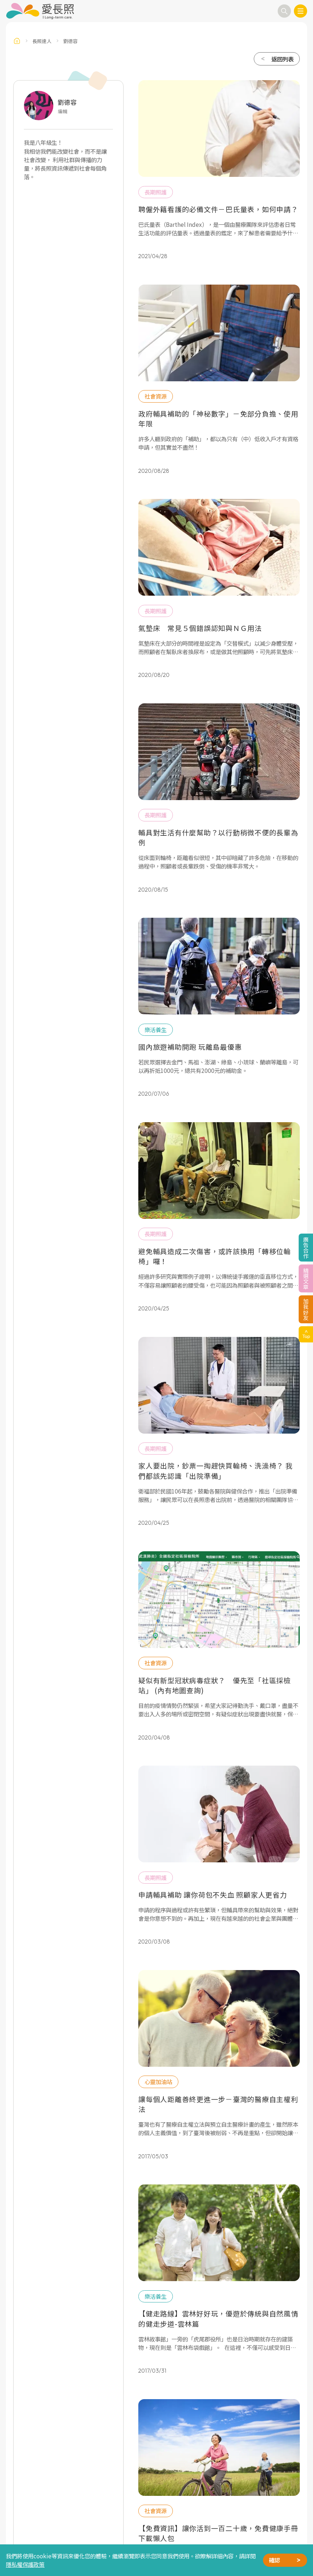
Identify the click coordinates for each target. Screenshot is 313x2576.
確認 (274, 2560)
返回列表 (282, 59)
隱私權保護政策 (25, 2564)
